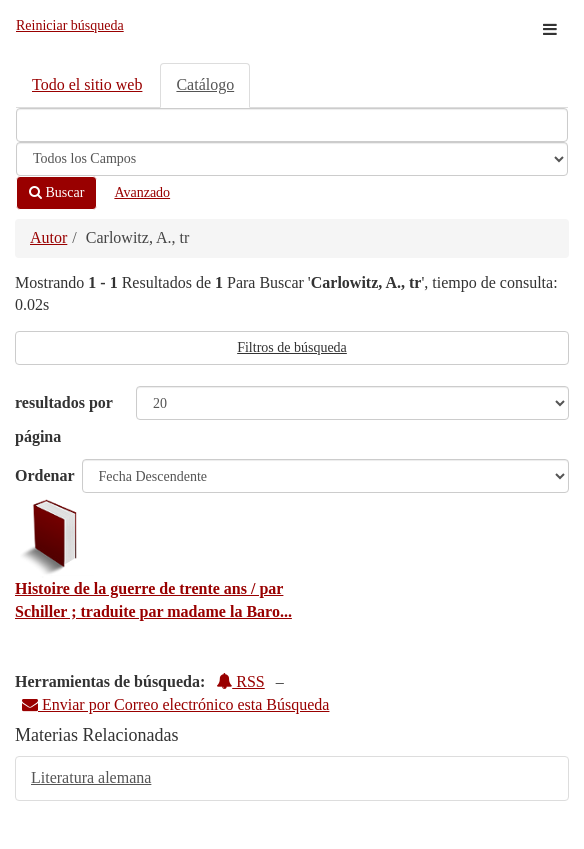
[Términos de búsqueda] (292, 125)
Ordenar (45, 475)
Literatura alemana (91, 777)
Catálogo (205, 84)
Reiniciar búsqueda (70, 25)
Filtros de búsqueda (292, 347)
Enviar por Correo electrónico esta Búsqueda (175, 704)
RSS (240, 681)
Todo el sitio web (87, 84)
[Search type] (292, 159)
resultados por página (64, 419)
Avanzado (142, 192)
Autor (48, 237)
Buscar (56, 192)
